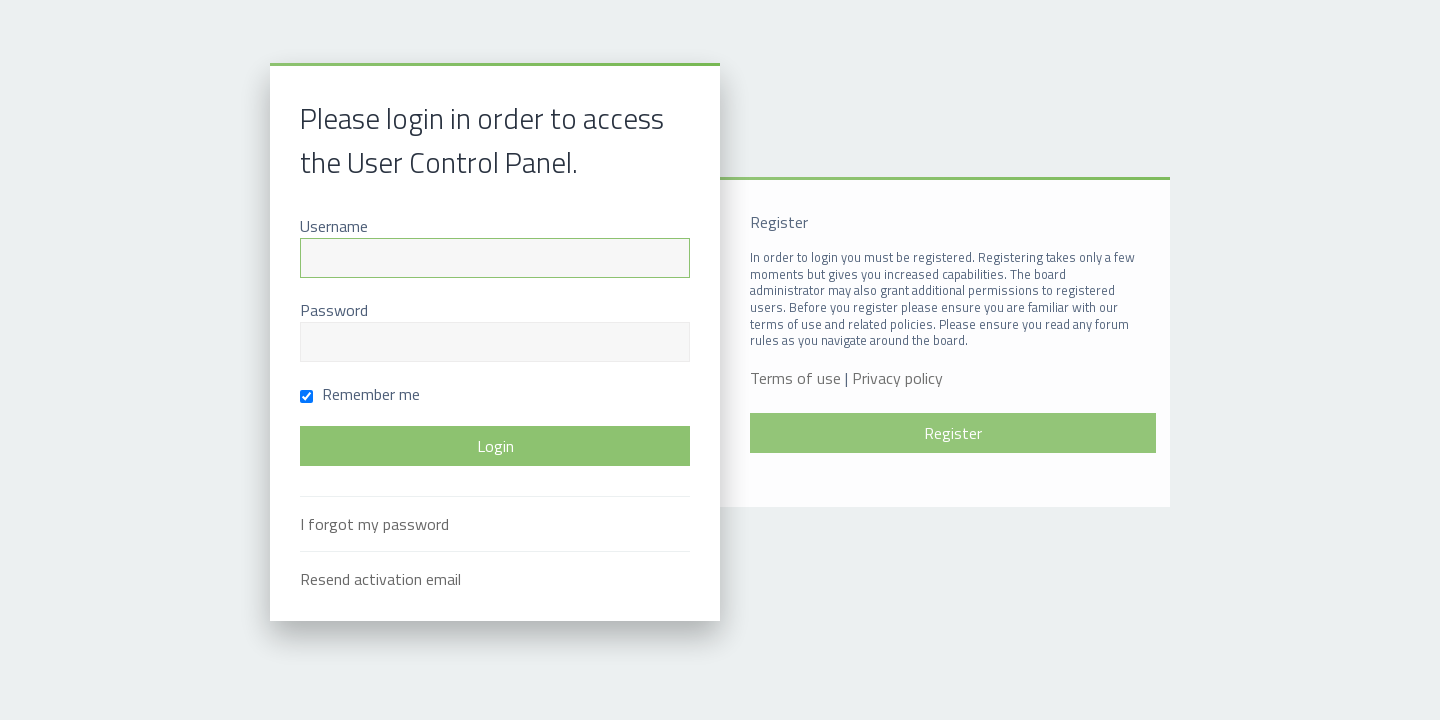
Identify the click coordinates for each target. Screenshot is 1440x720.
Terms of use (795, 378)
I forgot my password (374, 524)
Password (334, 310)
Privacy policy (897, 378)
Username (334, 226)
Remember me (360, 394)
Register (953, 433)
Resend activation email (380, 579)
